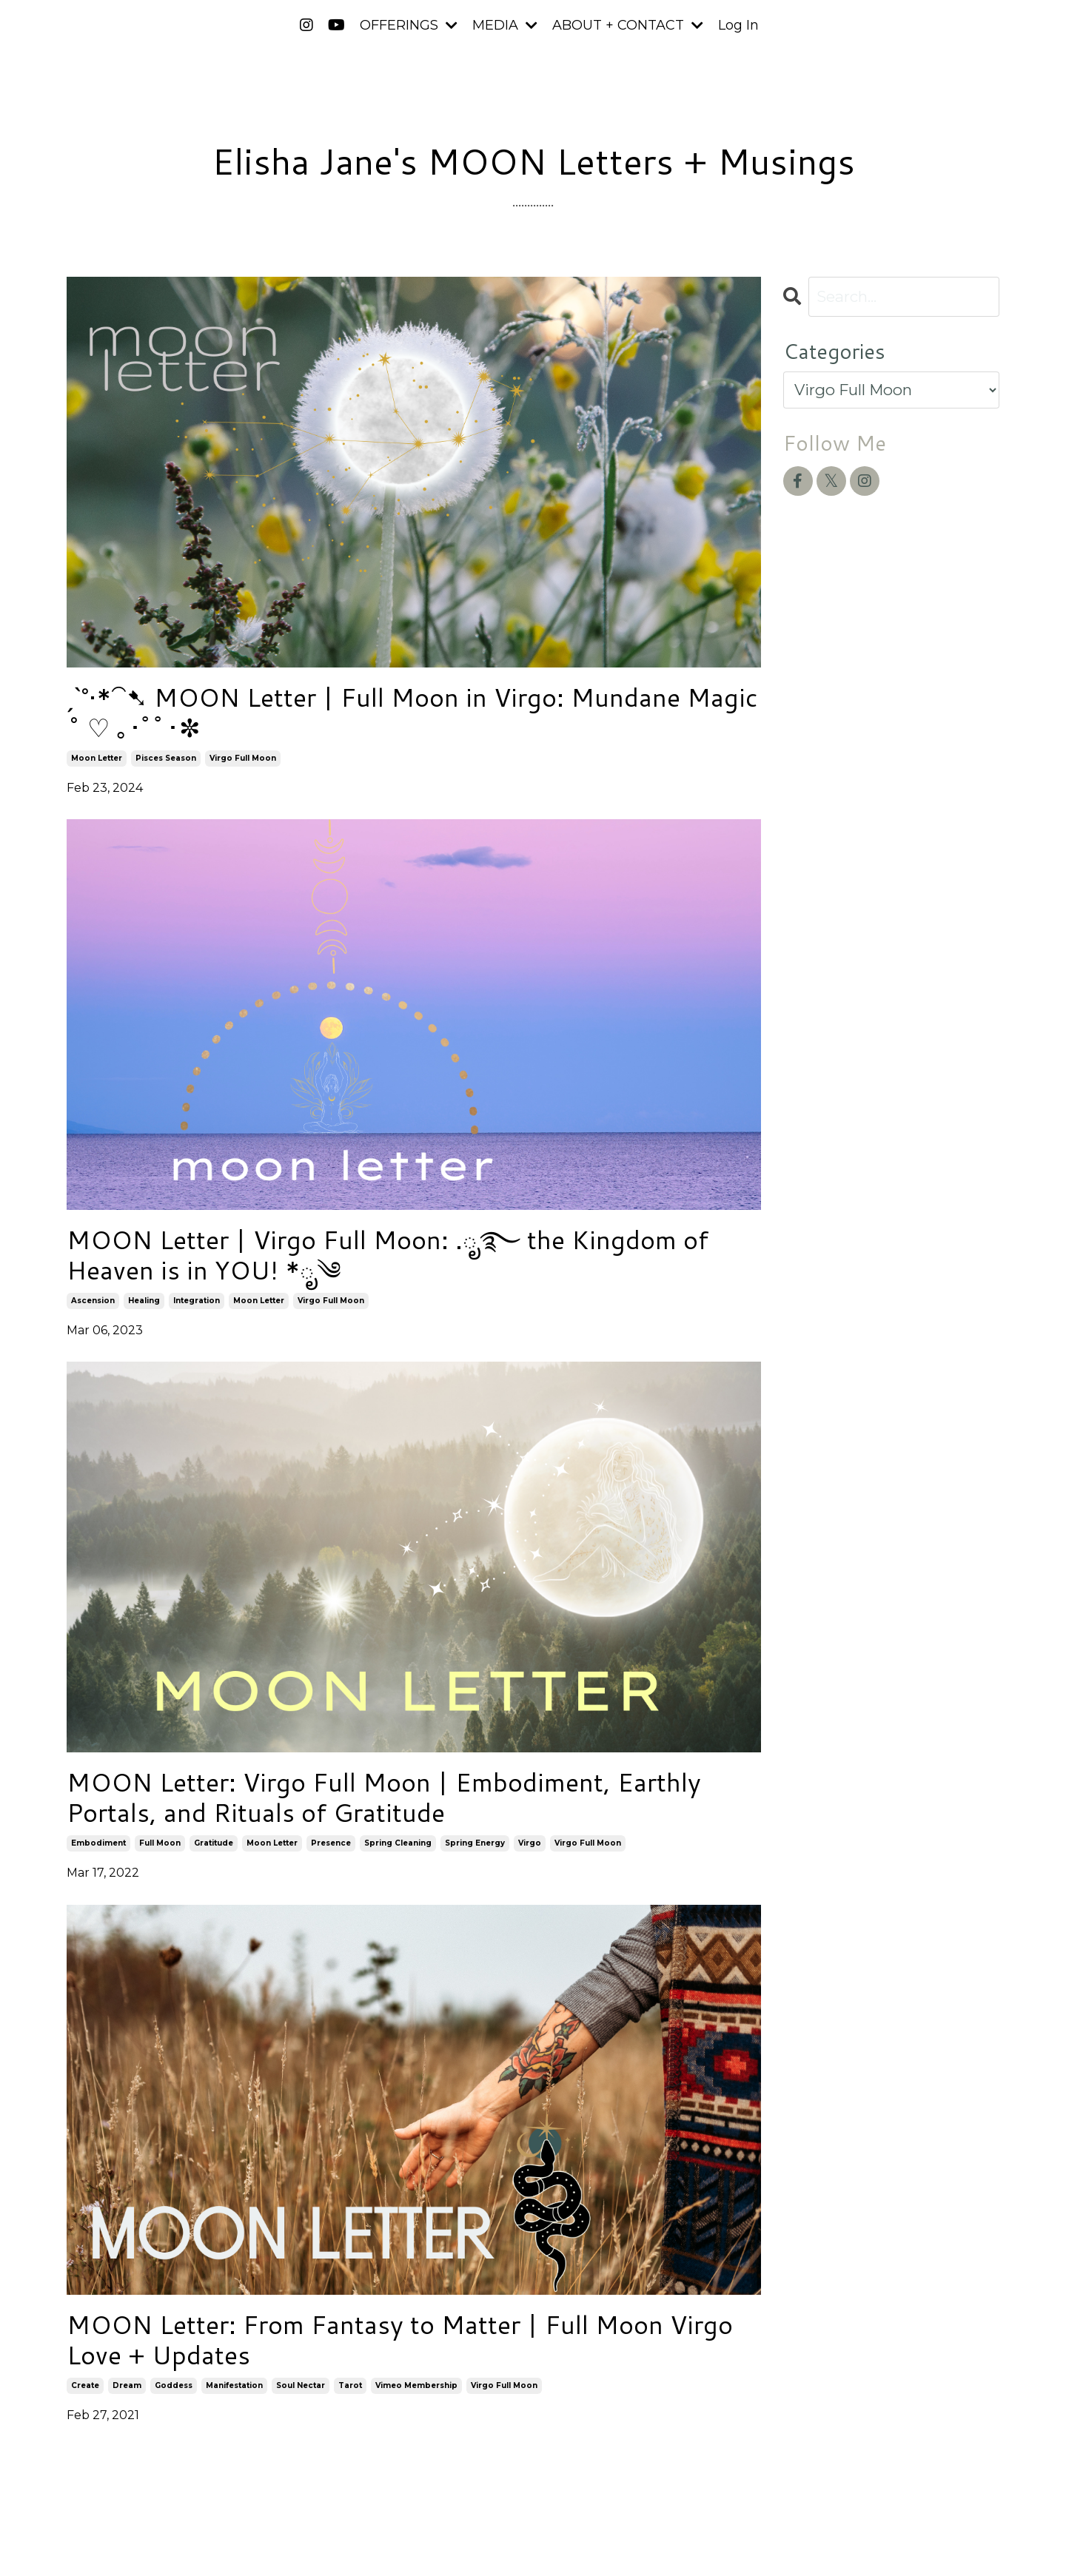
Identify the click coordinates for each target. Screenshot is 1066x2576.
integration (196, 1307)
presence (331, 1852)
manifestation (234, 2398)
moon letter (96, 761)
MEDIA (504, 25)
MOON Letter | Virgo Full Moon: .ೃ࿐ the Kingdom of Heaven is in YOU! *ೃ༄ (402, 1259)
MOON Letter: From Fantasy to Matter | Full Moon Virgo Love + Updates (381, 2351)
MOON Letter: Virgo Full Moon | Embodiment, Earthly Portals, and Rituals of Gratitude (398, 1805)
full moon (160, 1852)
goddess (173, 2398)
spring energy (475, 1852)
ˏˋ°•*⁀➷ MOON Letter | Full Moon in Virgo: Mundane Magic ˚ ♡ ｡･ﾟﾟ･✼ (387, 714)
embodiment (98, 1852)
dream (127, 2398)
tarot (350, 2398)
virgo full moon (242, 761)
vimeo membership (416, 2398)
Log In (738, 25)
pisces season (165, 761)
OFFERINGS (408, 25)
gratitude (213, 1852)
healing (144, 1307)
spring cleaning (398, 1852)
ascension (93, 1307)
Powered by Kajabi (951, 2538)
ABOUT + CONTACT (627, 25)
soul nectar (300, 2398)
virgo (529, 1852)
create (85, 2398)
